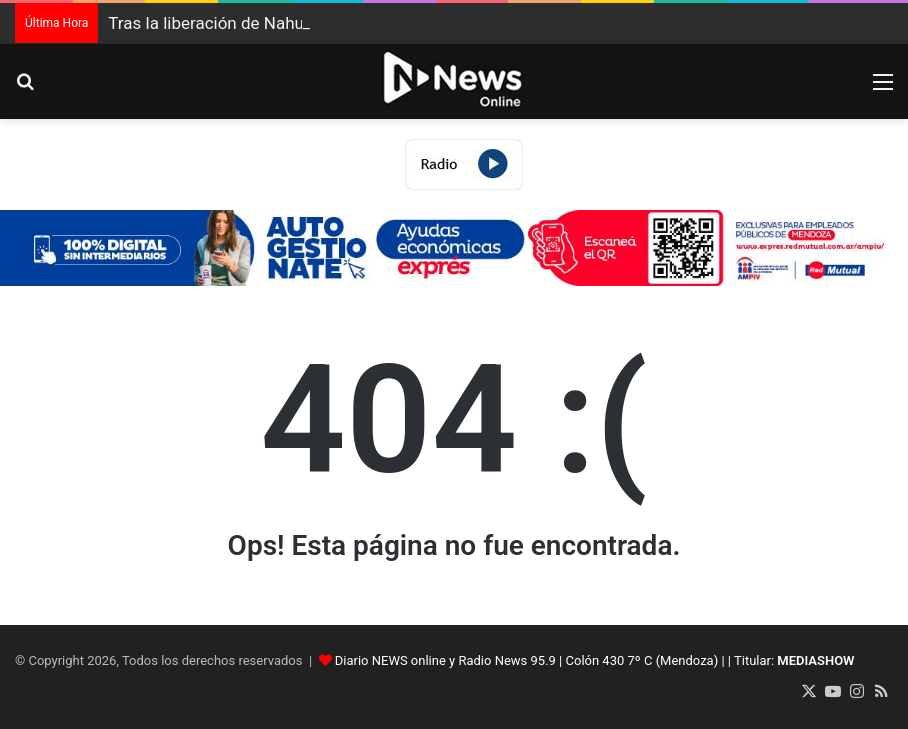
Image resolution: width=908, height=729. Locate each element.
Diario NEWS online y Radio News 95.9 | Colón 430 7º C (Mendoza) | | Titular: (595, 660)
